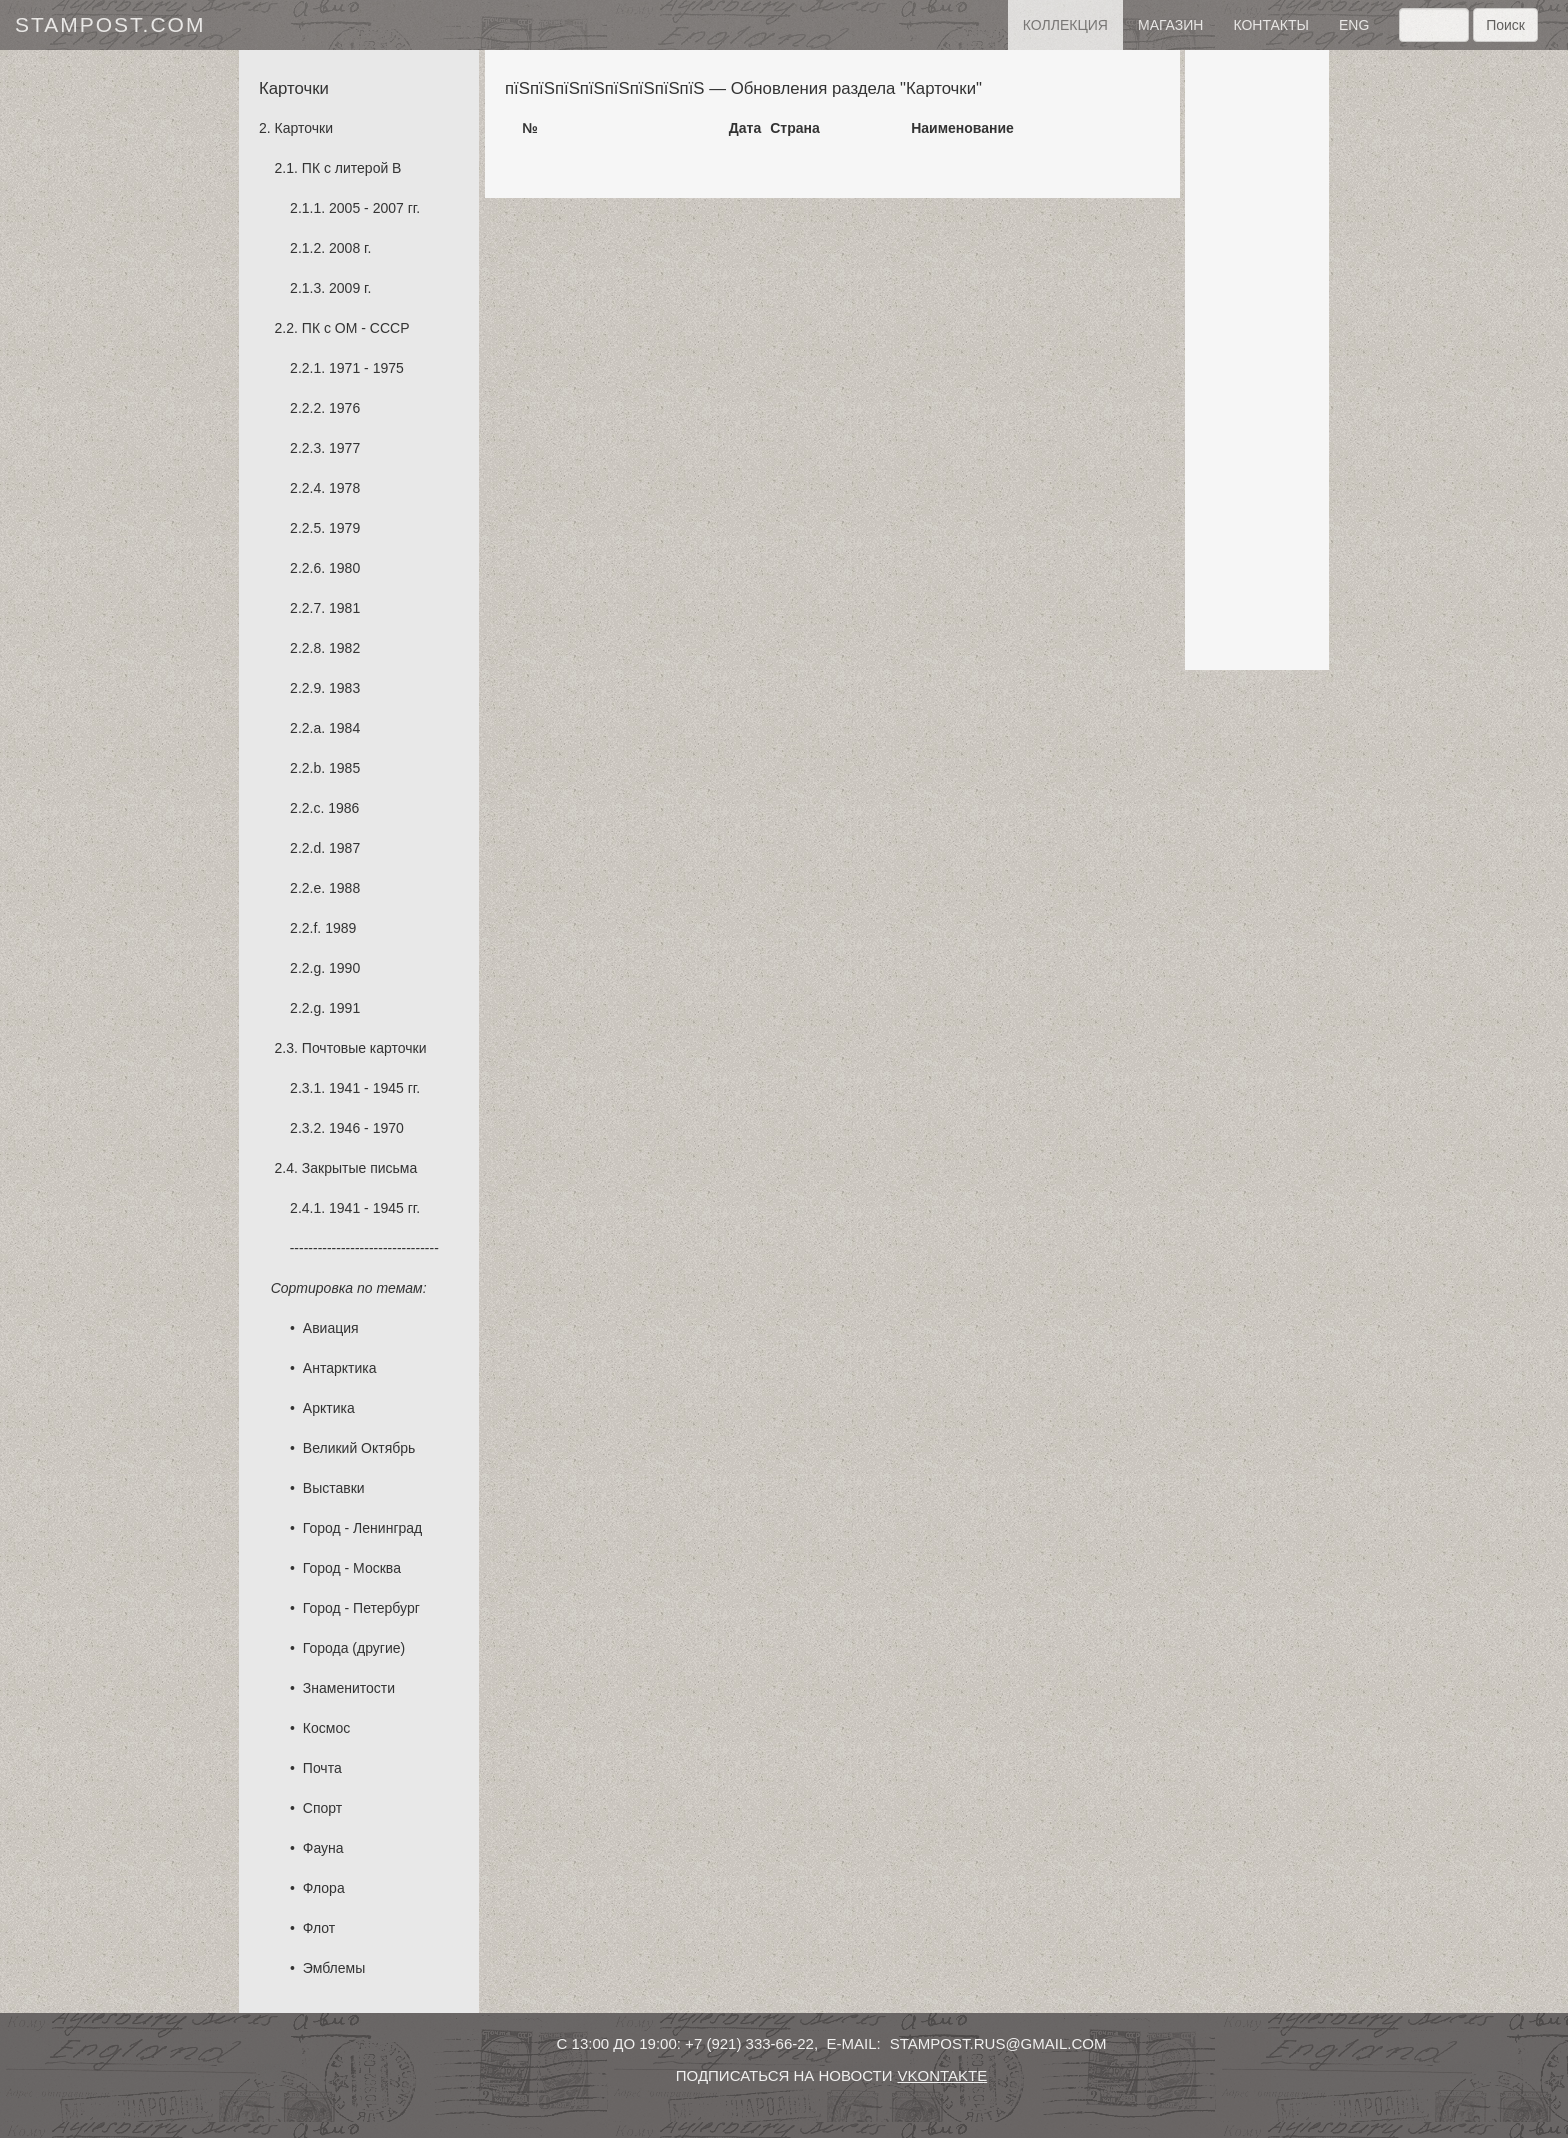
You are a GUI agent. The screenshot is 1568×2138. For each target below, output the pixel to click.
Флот (319, 1928)
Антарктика (340, 1368)
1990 (344, 968)
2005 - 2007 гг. (374, 208)
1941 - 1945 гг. (374, 1088)
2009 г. (350, 288)
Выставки (334, 1488)
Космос (326, 1728)
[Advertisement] (1257, 360)
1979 (344, 528)
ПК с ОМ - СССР (356, 328)
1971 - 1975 (366, 368)
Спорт (322, 1808)
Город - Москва (352, 1568)
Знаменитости (349, 1688)
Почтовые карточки (364, 1048)
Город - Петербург (361, 1608)
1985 (344, 768)
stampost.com (110, 24)
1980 (344, 568)
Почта (322, 1768)
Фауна (323, 1848)
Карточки (304, 128)
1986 (343, 808)
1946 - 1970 (366, 1128)
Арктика (329, 1408)
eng (1354, 25)
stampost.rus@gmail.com (998, 2043)
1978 (344, 488)
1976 (344, 408)
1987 (344, 848)
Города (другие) (354, 1648)
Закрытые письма (359, 1168)
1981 (344, 608)
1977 (344, 448)
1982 (344, 648)
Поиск (1505, 25)
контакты (1271, 25)
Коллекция (1065, 25)
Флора (324, 1888)
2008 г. (350, 248)
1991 (344, 1008)
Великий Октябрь (359, 1448)
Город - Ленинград (362, 1528)
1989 (340, 928)
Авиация (331, 1328)
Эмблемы (334, 1968)
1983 (344, 688)
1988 (344, 888)
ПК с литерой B (352, 168)
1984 (344, 728)
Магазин (1170, 25)
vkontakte (942, 2075)
